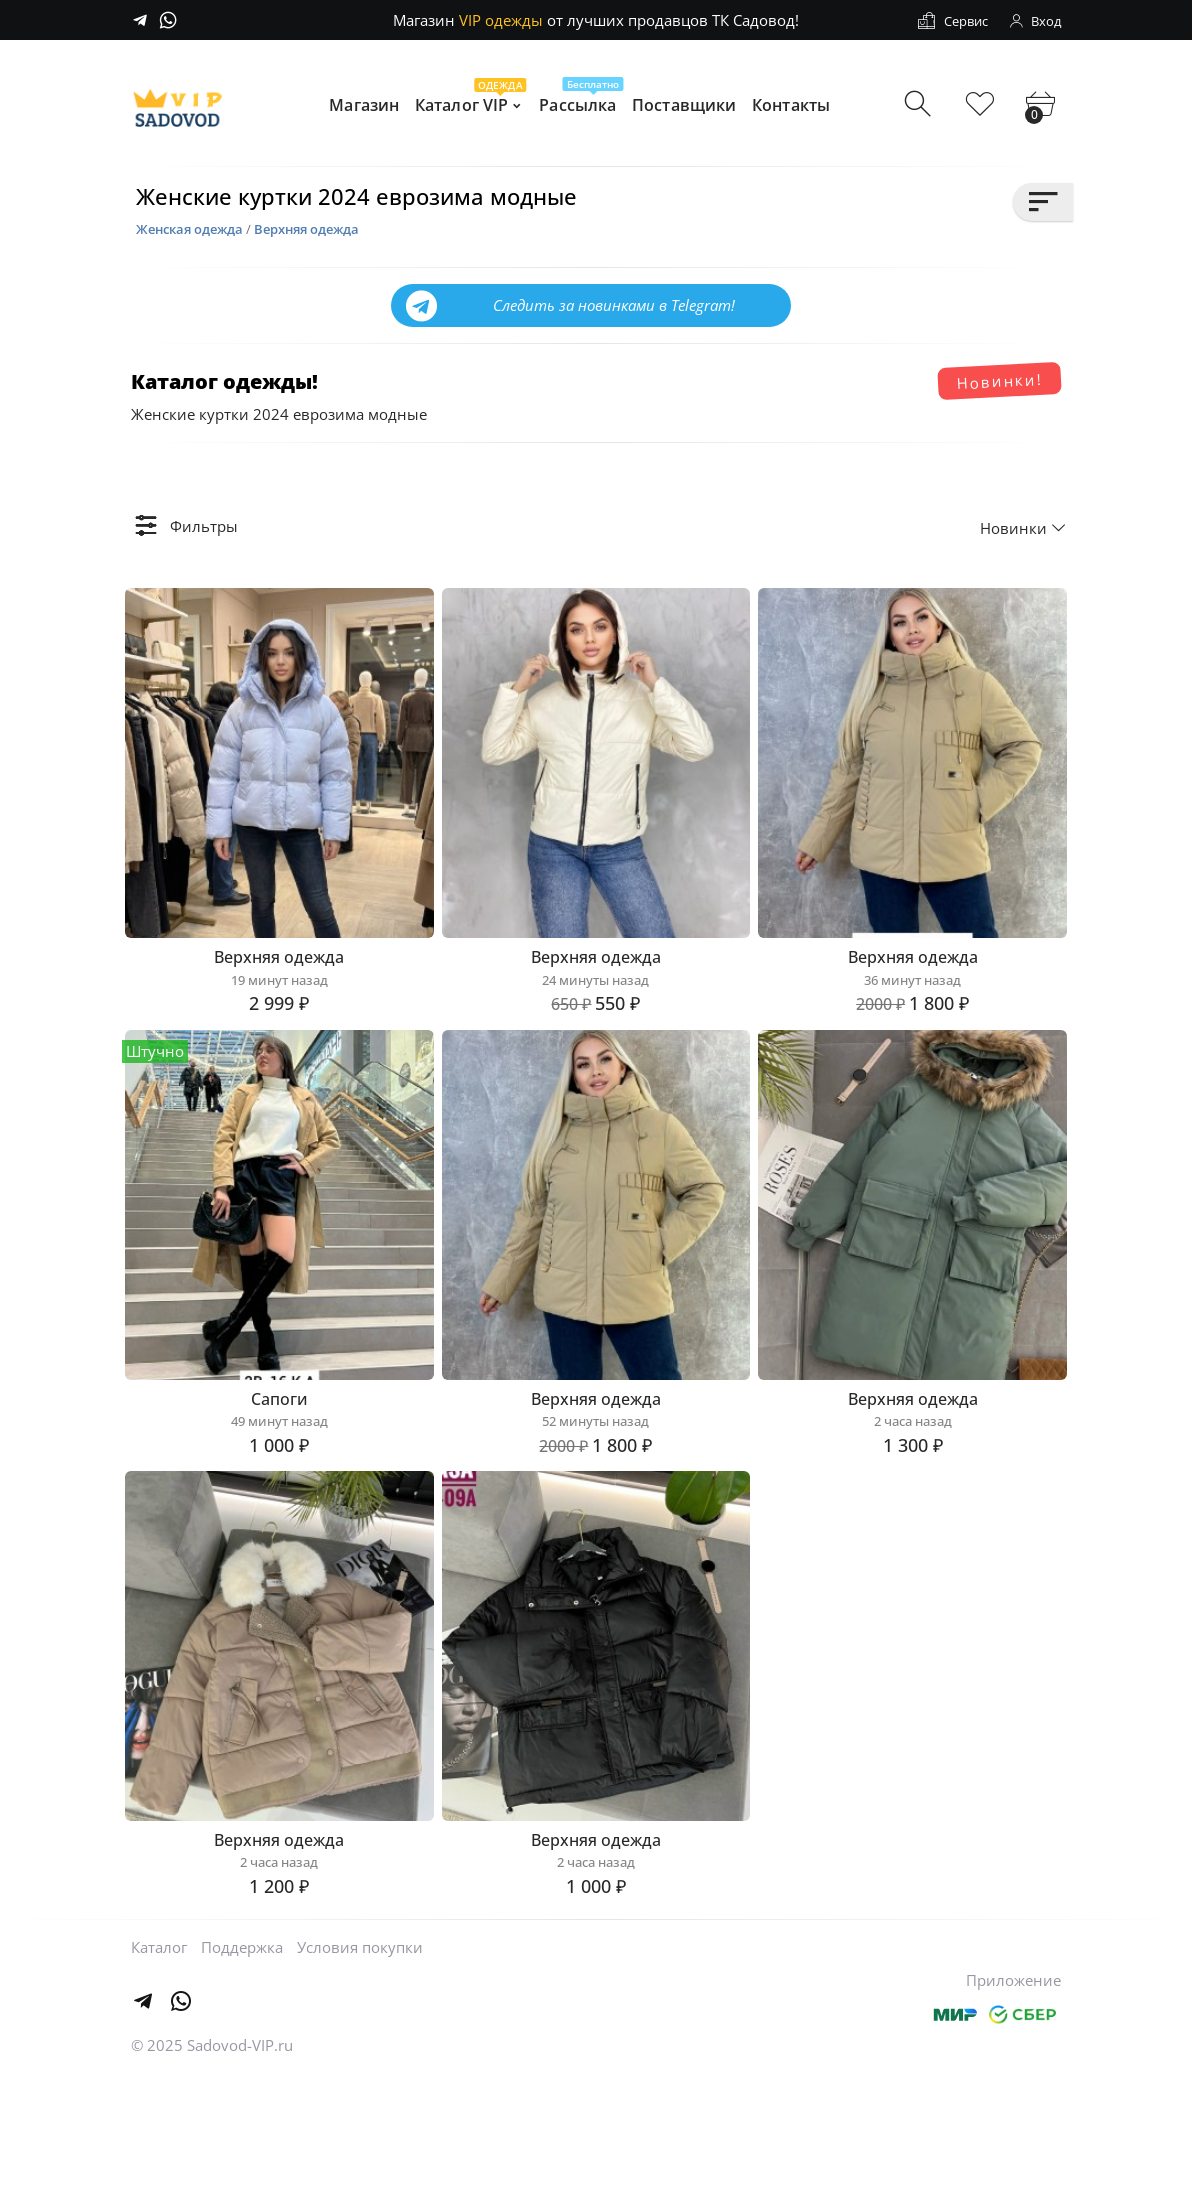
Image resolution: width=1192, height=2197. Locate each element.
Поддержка (242, 2067)
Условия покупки (360, 2067)
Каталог (159, 2067)
